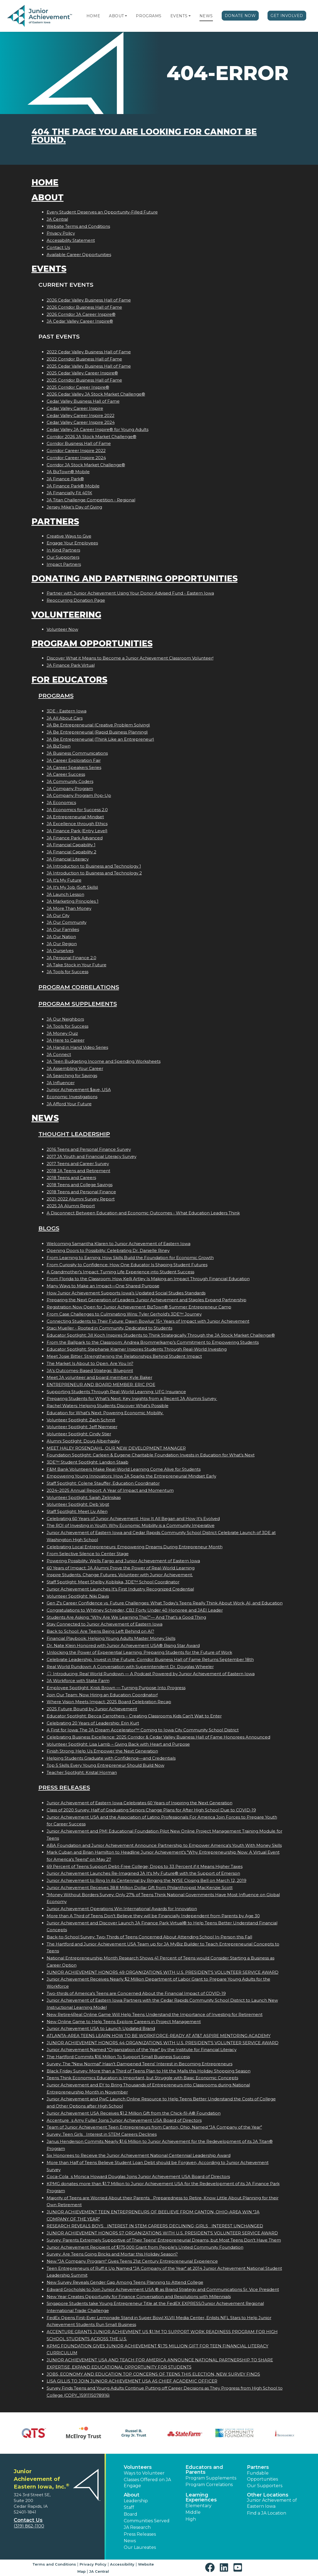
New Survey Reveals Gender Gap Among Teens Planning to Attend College (125, 2282)
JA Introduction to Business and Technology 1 (94, 866)
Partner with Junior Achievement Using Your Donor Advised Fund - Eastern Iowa (130, 593)
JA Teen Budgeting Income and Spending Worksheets (104, 1061)
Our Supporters (63, 557)
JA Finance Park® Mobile (73, 485)
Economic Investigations (72, 1096)
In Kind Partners (63, 550)
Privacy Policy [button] (93, 2564)
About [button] (131, 2494)
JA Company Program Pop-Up (79, 795)
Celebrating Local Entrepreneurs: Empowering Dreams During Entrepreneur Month (135, 1546)
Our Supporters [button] (264, 2485)
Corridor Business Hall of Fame (79, 443)
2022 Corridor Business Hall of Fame (84, 359)
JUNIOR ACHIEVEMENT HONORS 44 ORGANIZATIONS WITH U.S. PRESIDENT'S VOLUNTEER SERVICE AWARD (162, 2042)
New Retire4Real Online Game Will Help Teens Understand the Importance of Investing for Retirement (155, 2014)
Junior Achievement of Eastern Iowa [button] (272, 2503)
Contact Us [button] (28, 2520)
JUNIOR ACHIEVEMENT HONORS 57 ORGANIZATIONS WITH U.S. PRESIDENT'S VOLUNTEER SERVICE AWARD (162, 2233)
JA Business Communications (77, 753)
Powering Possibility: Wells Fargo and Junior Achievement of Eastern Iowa (123, 1560)
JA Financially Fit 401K (69, 492)
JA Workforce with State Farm (78, 1680)
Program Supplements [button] (210, 2478)
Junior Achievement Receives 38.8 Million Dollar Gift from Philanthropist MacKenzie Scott (140, 1887)
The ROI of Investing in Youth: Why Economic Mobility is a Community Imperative (131, 1525)
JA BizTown (59, 746)
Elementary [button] (198, 2505)
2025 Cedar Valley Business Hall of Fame (89, 366)
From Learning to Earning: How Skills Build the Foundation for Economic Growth (130, 1257)
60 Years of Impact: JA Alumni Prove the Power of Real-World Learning (121, 1567)
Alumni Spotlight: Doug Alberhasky (83, 1441)
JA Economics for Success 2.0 (77, 809)
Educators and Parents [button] (204, 2470)
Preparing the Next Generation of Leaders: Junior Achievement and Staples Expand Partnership (146, 1299)
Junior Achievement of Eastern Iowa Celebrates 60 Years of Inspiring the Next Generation (139, 1802)
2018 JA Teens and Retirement (78, 1170)
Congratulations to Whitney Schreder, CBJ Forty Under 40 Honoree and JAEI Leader (135, 1610)
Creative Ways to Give (69, 536)
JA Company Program (70, 788)
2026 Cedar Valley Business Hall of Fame (89, 300)
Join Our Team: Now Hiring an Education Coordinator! (102, 1694)
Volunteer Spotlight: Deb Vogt (78, 1504)
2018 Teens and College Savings (79, 1184)
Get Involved (287, 15)
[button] (126, 15)
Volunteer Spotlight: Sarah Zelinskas (84, 1497)
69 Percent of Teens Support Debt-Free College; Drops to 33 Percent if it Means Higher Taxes (145, 1866)
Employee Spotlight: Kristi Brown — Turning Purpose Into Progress (116, 1687)
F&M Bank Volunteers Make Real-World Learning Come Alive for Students (124, 1469)
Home (93, 15)
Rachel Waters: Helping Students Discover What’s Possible (107, 1405)
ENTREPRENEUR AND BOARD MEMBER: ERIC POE (101, 1384)
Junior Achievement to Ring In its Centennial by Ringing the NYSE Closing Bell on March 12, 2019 (146, 1880)
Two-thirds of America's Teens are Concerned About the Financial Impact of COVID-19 (136, 1993)
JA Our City (58, 915)
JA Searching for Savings (72, 1075)
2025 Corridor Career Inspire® (78, 387)
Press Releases (64, 1787)
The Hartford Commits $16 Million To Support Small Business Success (118, 2056)
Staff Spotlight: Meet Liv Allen (77, 1511)
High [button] (190, 2519)
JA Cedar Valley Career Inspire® (80, 321)
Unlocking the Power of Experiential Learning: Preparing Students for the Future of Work (139, 1652)
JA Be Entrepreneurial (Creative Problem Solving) (98, 725)
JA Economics (61, 802)
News (206, 15)
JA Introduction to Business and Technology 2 (94, 873)
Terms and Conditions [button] (54, 2564)
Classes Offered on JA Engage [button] (147, 2482)
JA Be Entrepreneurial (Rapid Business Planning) (97, 732)
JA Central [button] (99, 2571)
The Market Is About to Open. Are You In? (90, 1363)
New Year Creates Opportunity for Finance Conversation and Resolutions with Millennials (139, 2296)
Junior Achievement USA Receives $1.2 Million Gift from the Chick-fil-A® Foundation (134, 2113)
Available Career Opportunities (79, 254)
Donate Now (240, 15)
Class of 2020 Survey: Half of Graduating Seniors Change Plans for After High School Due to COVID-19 (151, 1810)
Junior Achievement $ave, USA (79, 1089)
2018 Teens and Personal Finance (81, 1191)
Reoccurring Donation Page (76, 600)
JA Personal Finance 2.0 (71, 957)
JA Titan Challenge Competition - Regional (91, 499)
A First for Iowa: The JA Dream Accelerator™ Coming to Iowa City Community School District (143, 1730)
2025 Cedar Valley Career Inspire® (82, 373)
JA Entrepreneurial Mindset (75, 816)
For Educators (69, 680)
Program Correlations (78, 987)
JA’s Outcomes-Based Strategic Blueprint (90, 1370)
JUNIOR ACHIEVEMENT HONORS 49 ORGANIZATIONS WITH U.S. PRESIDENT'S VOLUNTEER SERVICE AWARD (162, 1972)
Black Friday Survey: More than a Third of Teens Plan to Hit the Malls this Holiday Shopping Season (149, 2071)
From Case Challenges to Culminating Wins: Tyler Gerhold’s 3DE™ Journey (124, 1314)
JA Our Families (63, 929)
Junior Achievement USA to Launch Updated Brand (101, 2028)
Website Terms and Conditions (78, 226)
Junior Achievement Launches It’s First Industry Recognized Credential (120, 1589)
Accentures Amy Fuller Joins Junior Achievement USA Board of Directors (124, 2120)
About (116, 15)
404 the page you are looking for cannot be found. (144, 136)
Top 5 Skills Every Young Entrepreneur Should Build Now (105, 1765)
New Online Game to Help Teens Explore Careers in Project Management (124, 2021)
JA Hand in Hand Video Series (77, 1047)
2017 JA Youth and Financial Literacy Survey (91, 1156)
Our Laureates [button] (140, 2547)
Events (178, 15)
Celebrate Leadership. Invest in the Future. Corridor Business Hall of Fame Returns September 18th (150, 1659)
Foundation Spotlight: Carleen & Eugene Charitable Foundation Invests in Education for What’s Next (151, 1455)
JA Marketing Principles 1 (73, 901)
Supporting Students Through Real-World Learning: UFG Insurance (116, 1391)
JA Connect (59, 1054)
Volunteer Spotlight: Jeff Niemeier (82, 1426)
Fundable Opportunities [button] (262, 2476)
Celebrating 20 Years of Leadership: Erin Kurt (93, 1723)
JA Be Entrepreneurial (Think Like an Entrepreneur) (100, 739)
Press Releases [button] (140, 2534)
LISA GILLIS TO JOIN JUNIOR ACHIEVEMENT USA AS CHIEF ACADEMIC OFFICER (132, 2381)
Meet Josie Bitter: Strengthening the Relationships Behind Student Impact (124, 1356)
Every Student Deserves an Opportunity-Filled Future (102, 212)
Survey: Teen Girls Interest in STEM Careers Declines (102, 2134)
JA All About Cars (65, 718)
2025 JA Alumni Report (71, 1205)
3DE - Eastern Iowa (66, 711)
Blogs (48, 1228)
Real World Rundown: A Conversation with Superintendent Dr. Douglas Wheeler (130, 1666)
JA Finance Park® (65, 478)
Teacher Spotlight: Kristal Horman (82, 1772)
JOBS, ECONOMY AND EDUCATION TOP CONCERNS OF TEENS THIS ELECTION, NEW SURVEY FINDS (153, 2374)
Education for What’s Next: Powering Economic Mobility (105, 1412)
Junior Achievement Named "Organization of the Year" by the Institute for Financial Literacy (142, 2049)
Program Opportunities (92, 643)
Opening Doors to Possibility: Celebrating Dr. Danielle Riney (108, 1250)
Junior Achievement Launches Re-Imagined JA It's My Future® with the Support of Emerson (143, 1873)
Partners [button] (258, 2467)
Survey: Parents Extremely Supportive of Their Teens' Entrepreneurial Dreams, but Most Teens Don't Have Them (164, 2240)
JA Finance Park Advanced (75, 837)
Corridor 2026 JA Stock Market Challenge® (91, 436)
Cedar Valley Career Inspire (75, 408)
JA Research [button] (137, 2527)
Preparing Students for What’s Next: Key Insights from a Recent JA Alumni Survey (132, 1398)
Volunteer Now (62, 629)
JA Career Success (66, 774)
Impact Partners (64, 564)
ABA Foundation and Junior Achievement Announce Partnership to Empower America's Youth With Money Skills (164, 1845)
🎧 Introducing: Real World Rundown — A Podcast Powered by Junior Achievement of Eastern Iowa (151, 1673)
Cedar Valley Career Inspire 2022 (80, 415)
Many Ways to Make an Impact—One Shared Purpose (103, 1285)
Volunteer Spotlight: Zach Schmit (81, 1419)
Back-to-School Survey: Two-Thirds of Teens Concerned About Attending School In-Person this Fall (149, 1936)
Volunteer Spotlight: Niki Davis (78, 1596)
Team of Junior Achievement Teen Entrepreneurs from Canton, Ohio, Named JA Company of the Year (154, 2127)
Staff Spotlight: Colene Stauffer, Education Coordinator (103, 1483)
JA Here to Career (66, 1040)
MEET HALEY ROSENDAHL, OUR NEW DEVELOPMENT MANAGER (116, 1448)
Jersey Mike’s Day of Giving (74, 507)
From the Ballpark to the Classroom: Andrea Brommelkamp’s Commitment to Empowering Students (153, 1342)
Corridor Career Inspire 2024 (76, 457)
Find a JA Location (266, 2513)
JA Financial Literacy (68, 859)
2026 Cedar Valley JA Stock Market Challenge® (96, 394)
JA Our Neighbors (65, 1019)
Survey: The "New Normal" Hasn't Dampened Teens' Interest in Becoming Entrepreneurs (139, 2063)
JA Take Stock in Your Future (76, 964)
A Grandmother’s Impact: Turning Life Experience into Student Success (120, 1271)
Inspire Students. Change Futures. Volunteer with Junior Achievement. (120, 1574)
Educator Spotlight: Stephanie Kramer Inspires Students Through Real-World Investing (137, 1349)
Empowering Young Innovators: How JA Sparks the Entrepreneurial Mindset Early (131, 1476)
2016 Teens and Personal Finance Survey (89, 1149)
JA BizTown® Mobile (68, 471)
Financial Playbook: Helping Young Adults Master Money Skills (111, 1638)
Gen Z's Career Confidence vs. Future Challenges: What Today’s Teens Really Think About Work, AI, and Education (165, 1603)
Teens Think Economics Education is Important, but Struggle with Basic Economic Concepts (142, 2077)
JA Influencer (61, 1082)
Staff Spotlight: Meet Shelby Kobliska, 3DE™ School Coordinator (113, 1581)
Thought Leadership (74, 1134)
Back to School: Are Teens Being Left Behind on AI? (100, 1631)
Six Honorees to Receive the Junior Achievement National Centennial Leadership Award (138, 2155)
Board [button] (130, 2514)
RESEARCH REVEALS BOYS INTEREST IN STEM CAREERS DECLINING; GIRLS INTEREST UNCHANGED (155, 2225)
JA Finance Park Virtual (71, 665)
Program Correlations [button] (209, 2484)
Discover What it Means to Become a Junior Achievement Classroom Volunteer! (130, 658)
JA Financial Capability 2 (71, 851)
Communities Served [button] (147, 2520)
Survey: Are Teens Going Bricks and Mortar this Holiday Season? (112, 2254)
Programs (148, 15)
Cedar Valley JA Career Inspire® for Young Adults (97, 429)
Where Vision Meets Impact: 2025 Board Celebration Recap (109, 1701)
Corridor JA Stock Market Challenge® (86, 464)
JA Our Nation (61, 936)
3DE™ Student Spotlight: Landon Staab (87, 1462)
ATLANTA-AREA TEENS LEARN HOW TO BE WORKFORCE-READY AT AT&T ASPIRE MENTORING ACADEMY (159, 2035)
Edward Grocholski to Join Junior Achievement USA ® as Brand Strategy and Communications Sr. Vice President (163, 2289)
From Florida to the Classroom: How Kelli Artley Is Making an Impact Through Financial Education (148, 1278)
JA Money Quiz (62, 1033)
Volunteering (66, 615)
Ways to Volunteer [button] (144, 2473)
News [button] (130, 2540)
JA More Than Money (69, 908)
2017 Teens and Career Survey (78, 1163)
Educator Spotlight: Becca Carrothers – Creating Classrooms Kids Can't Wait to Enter (134, 1716)
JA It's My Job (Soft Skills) (72, 887)
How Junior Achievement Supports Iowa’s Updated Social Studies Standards (126, 1293)
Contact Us (58, 247)
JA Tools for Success (67, 971)
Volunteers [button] (138, 2467)
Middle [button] (193, 2512)
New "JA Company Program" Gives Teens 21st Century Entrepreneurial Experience (132, 2261)
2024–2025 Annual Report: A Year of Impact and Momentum (110, 1490)
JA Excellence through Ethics (77, 823)
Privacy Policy (61, 233)
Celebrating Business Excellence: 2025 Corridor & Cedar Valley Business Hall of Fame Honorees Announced (158, 1737)
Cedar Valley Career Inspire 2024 (81, 422)
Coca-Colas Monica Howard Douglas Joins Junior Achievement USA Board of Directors (138, 2176)
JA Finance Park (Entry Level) (77, 830)
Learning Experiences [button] (201, 2497)
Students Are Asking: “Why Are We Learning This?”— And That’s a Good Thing (126, 1617)
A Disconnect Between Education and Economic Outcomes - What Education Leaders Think (143, 1212)
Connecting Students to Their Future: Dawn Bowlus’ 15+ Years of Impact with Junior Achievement (148, 1321)
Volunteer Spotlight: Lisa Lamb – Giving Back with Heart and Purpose (118, 1744)
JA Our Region (62, 943)
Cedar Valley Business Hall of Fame (83, 401)
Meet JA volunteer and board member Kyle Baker (99, 1377)
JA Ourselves (60, 950)
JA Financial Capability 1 (71, 844)
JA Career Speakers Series (74, 767)
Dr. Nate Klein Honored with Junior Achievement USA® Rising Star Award (123, 1645)
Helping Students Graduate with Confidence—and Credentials (111, 1758)
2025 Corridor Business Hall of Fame (84, 380)
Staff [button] (129, 2507)
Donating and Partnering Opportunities (135, 578)
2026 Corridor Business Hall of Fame (84, 307)
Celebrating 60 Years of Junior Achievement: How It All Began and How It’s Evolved (133, 1518)
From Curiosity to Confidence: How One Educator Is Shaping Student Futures (127, 1264)
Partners (55, 521)
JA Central (57, 219)
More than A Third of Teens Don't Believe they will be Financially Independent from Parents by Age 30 (153, 1915)
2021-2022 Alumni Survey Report (81, 1199)
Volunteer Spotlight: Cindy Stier (79, 1433)
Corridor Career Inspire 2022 (76, 450)
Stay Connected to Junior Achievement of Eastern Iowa (104, 1624)
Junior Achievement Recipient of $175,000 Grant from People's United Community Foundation (145, 2247)
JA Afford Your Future (69, 1103)
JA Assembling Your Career (75, 1068)
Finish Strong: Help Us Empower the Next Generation (102, 1751)
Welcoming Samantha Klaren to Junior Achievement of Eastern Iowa (118, 1243)
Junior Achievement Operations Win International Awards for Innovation (122, 1908)
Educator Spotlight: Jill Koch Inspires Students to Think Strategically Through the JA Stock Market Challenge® (161, 1335)
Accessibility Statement (71, 240)
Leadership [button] (136, 2500)
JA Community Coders (70, 781)
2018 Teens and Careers (71, 1177)
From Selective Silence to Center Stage (88, 1553)
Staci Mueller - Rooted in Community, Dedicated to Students (109, 1328)
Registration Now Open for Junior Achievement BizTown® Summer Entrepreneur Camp (139, 1307)
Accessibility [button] (122, 2564)
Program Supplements (77, 1003)
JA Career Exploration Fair (74, 760)
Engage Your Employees (72, 543)
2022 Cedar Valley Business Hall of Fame (89, 351)
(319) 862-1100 (29, 2526)
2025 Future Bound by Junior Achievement (92, 1708)
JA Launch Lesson (65, 894)
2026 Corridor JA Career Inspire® (81, 314)
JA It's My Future (64, 880)
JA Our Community (66, 922)
